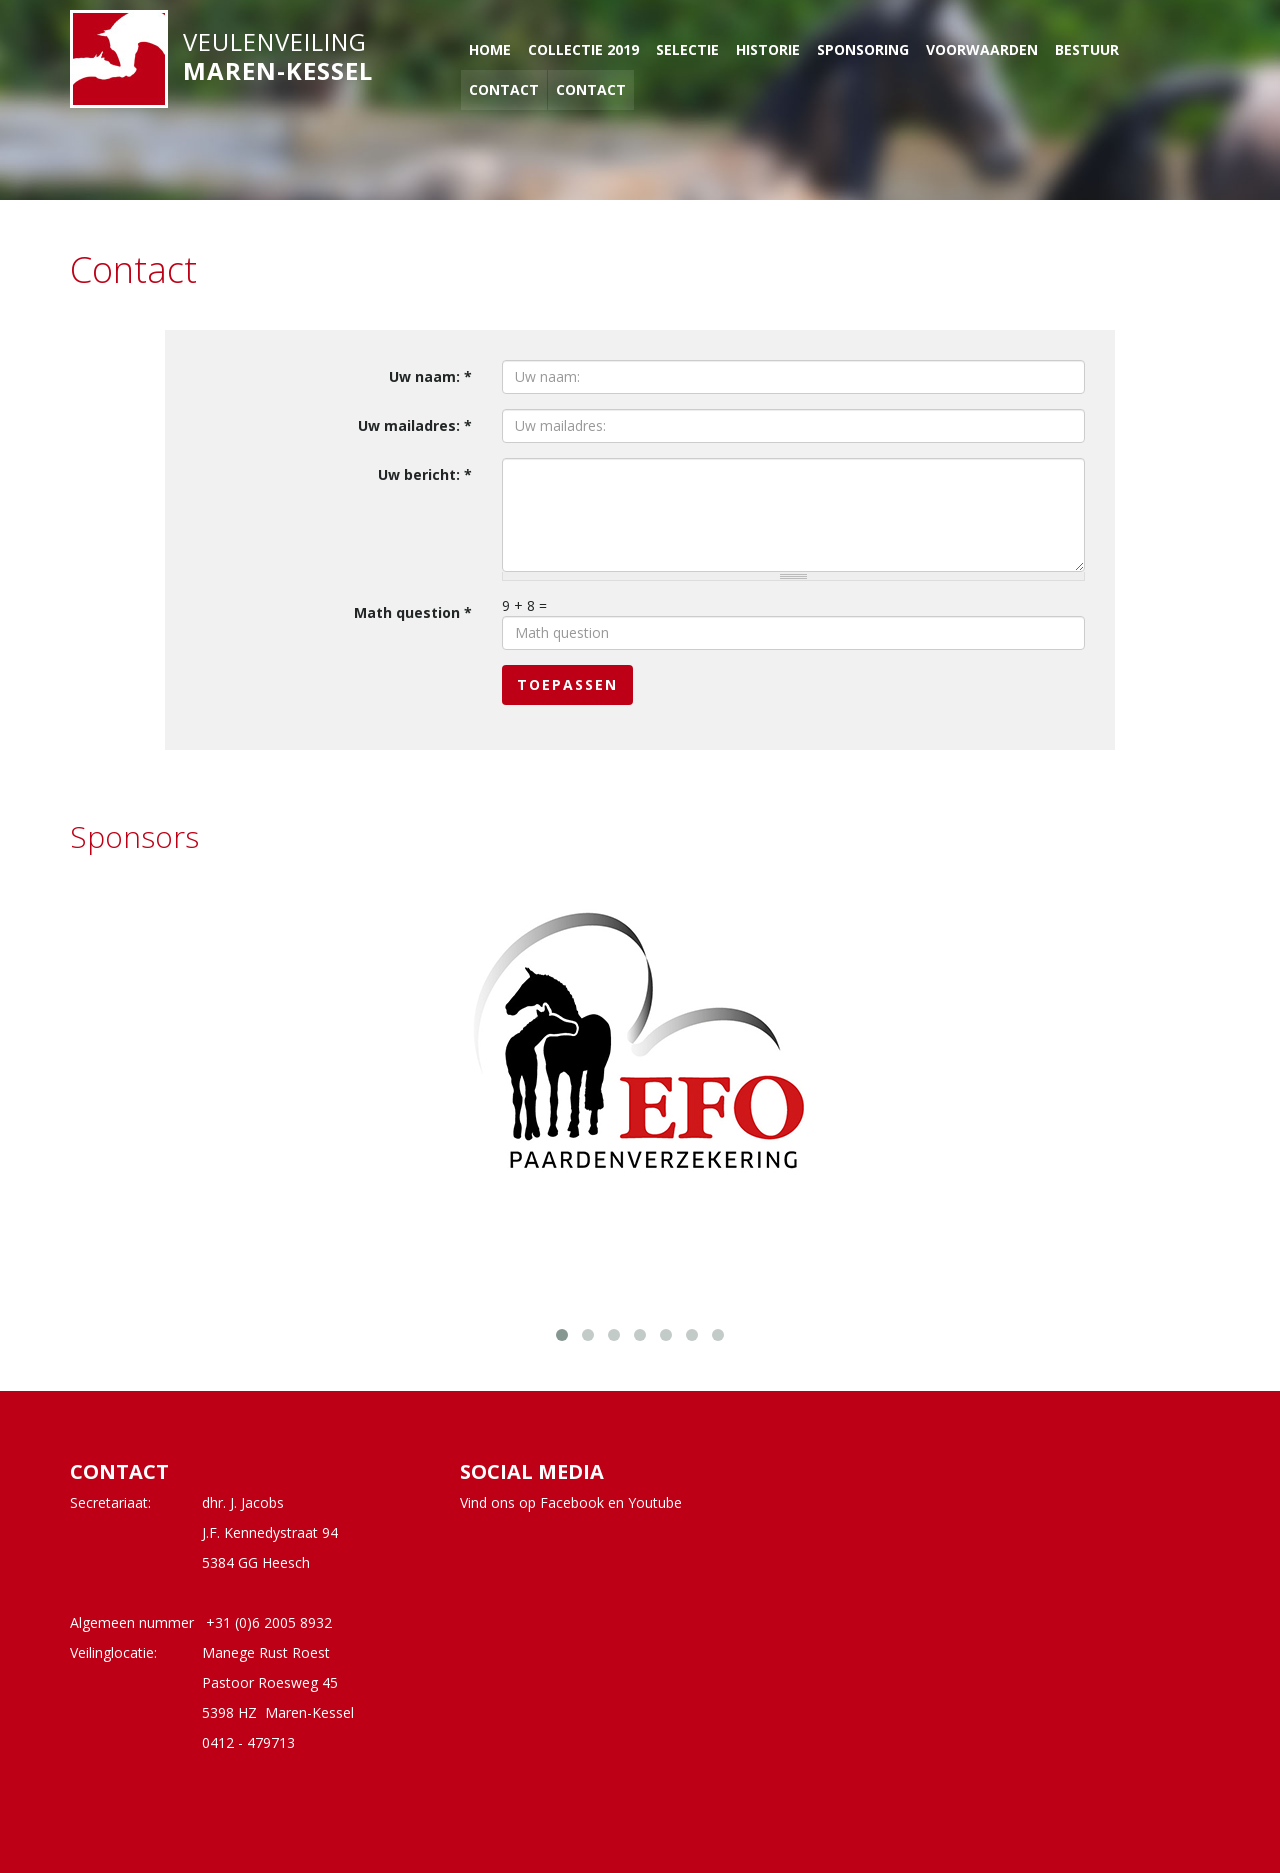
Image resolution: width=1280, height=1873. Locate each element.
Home (490, 49)
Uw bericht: (425, 474)
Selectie (687, 49)
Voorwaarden (982, 49)
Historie (768, 49)
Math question (413, 612)
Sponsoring (863, 49)
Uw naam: (430, 376)
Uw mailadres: (415, 425)
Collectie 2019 (583, 49)
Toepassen (567, 684)
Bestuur (1087, 49)
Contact (504, 89)
